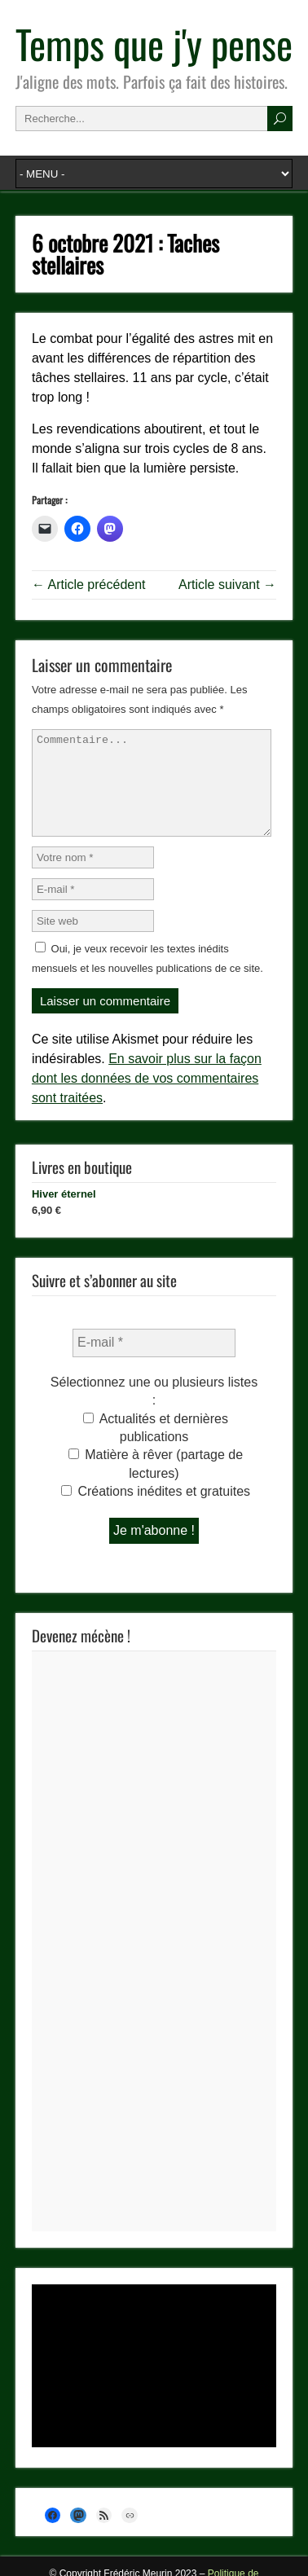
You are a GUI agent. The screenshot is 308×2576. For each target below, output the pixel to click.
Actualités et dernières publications (155, 1447)
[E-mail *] (154, 1362)
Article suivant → (227, 584)
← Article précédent (89, 584)
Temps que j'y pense (154, 44)
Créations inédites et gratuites (155, 1511)
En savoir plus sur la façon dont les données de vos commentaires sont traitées (147, 1097)
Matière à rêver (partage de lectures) (155, 1483)
